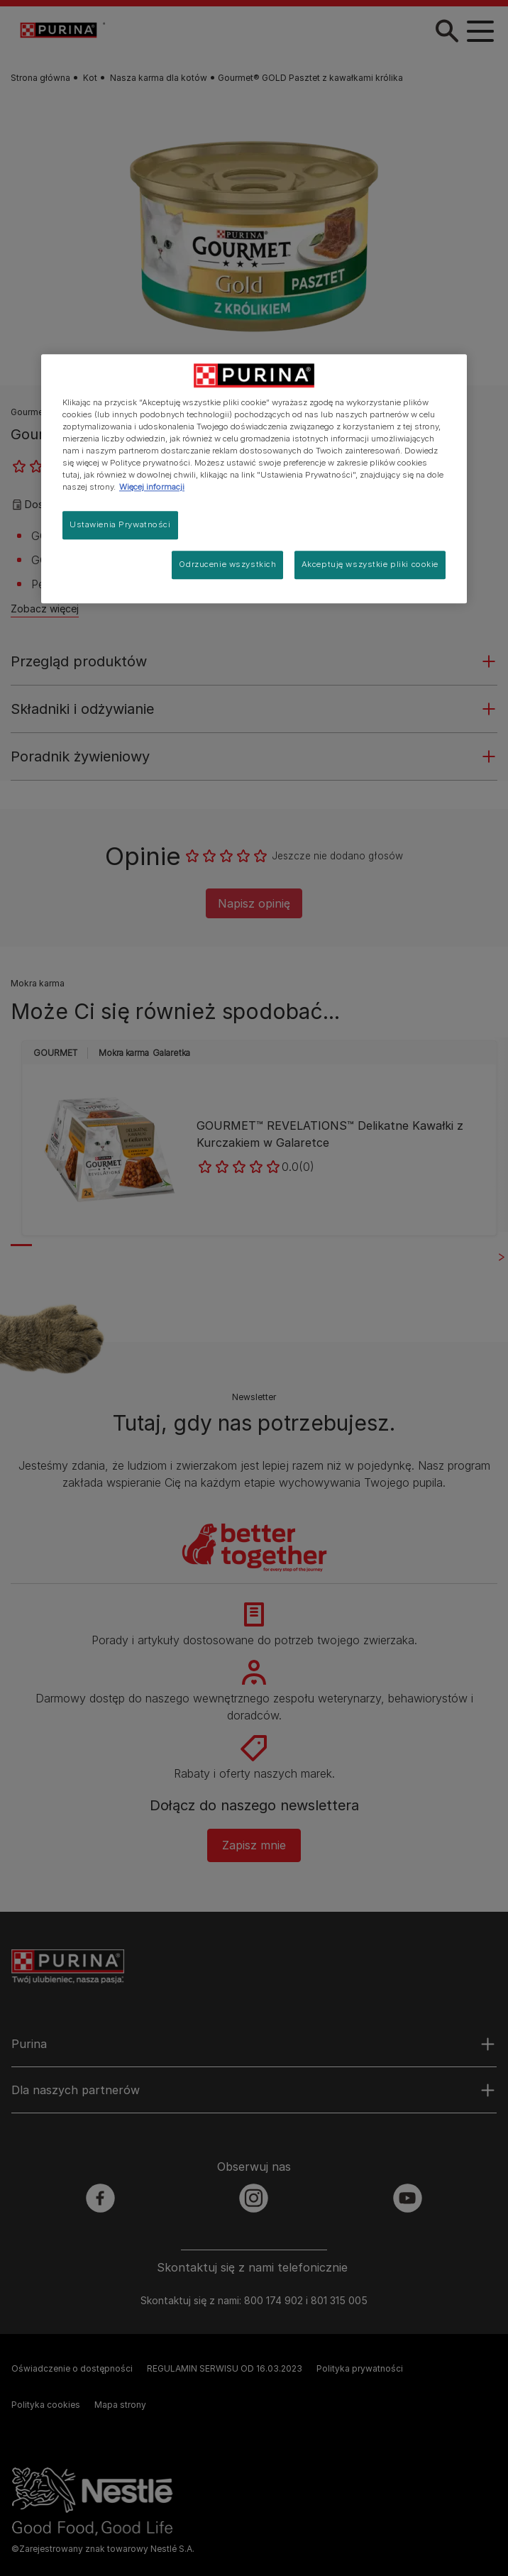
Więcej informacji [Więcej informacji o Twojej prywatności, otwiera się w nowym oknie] (151, 487)
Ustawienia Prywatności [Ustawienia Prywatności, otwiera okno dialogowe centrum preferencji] (120, 524)
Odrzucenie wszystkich (227, 564)
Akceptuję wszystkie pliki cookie (370, 564)
